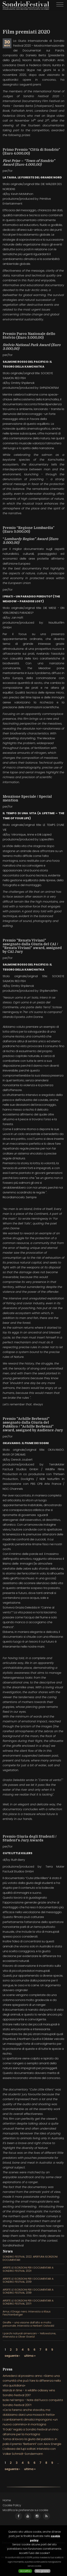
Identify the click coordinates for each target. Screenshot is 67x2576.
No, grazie (42, 2571)
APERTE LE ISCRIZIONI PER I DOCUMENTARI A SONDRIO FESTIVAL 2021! (28, 2269)
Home (7, 2500)
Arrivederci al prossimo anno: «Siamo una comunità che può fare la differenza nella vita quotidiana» (32, 2381)
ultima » (30, 2356)
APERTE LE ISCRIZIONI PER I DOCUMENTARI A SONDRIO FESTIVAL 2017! (28, 2302)
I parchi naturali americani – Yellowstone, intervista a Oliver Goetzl (29, 2335)
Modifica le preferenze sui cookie (25, 2510)
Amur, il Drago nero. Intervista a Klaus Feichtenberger (27, 2313)
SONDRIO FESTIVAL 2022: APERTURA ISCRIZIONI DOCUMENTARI (30, 2258)
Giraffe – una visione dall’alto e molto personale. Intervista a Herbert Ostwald (28, 2324)
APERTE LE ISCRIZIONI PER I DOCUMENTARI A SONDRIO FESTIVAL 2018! (28, 2291)
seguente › (12, 2356)
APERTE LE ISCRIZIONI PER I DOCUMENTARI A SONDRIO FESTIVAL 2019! (28, 2280)
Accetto (25, 2571)
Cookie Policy (12, 2505)
